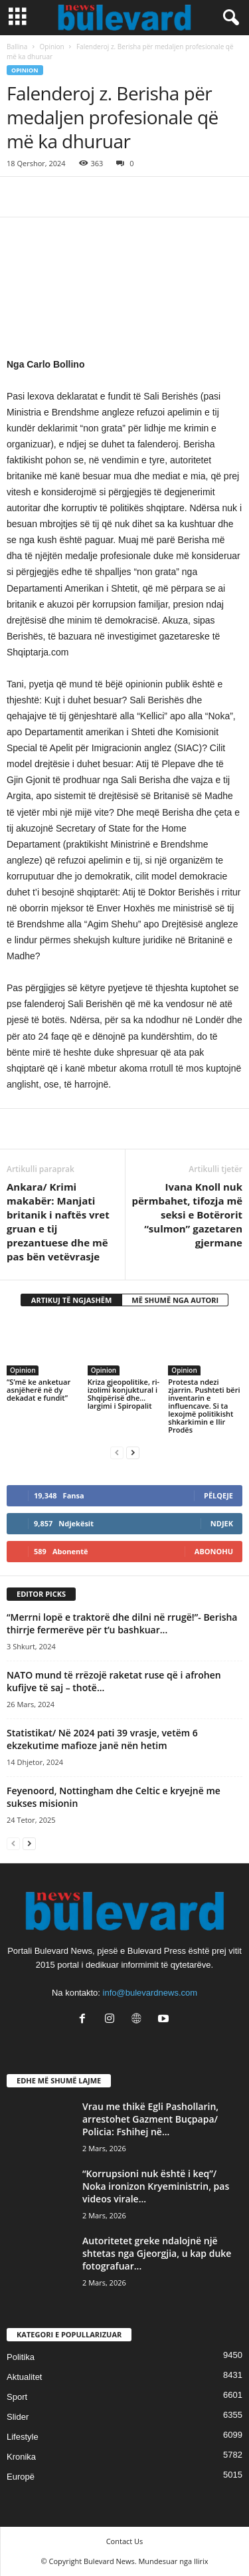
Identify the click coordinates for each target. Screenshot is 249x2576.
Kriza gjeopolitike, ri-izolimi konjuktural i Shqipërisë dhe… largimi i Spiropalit (124, 1394)
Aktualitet (24, 2377)
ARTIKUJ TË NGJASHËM (71, 1300)
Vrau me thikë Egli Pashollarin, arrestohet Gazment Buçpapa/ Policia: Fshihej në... (150, 2119)
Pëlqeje (218, 1495)
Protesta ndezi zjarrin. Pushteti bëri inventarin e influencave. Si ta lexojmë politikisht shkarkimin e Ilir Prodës (204, 1406)
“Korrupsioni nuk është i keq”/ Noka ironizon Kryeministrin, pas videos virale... (155, 2186)
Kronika (21, 2457)
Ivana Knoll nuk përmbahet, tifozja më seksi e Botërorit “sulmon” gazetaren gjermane (187, 1214)
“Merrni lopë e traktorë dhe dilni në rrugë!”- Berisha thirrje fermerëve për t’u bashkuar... (122, 1623)
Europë (21, 2477)
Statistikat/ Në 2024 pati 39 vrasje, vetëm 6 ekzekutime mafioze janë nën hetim (102, 1739)
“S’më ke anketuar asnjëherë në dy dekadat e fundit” (38, 1390)
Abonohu (214, 1551)
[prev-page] (117, 1452)
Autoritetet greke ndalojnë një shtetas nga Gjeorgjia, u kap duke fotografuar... (156, 2253)
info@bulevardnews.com (150, 1993)
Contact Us (124, 2541)
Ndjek (221, 1523)
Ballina (17, 46)
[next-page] (132, 1452)
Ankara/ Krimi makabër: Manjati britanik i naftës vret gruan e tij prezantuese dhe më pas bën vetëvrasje (58, 1221)
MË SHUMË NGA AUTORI (174, 1300)
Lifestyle (23, 2437)
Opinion (52, 46)
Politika (21, 2357)
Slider (18, 2417)
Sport (17, 2397)
